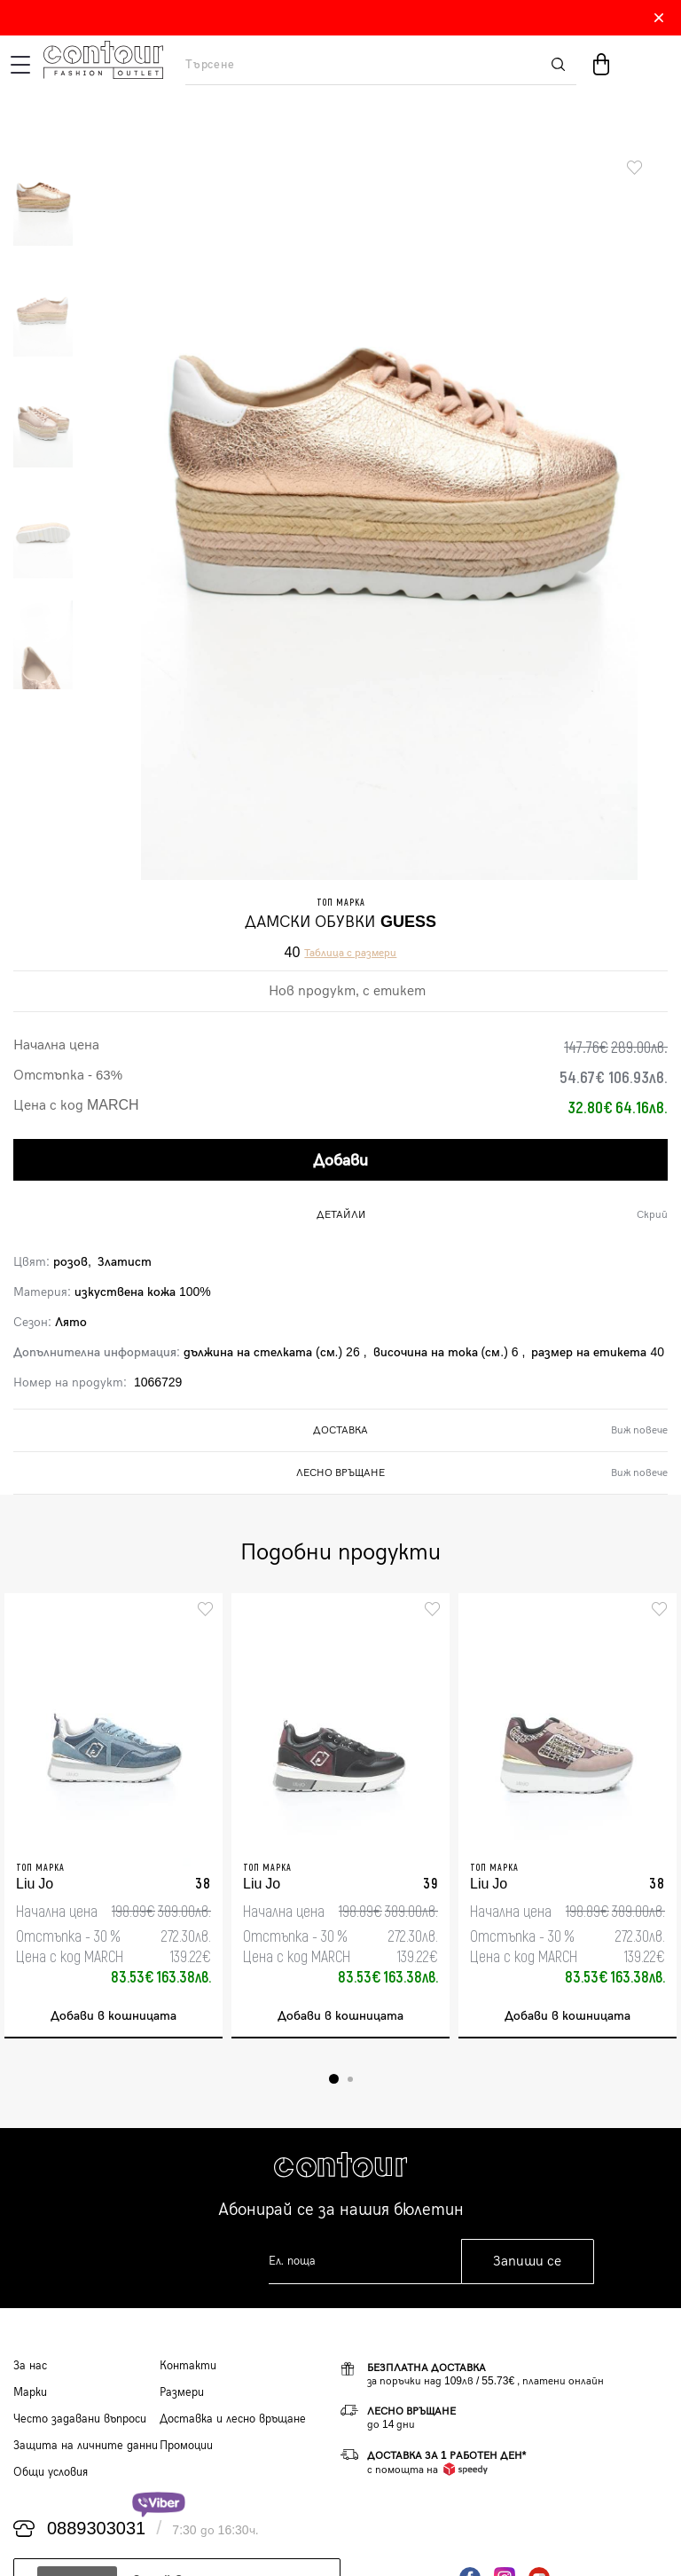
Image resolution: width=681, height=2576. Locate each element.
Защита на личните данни (85, 2446)
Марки (30, 2392)
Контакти (188, 2366)
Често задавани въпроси (79, 2419)
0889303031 (96, 2529)
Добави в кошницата (113, 2015)
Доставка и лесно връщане (233, 2419)
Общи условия (50, 2472)
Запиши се (527, 2261)
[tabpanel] (113, 1815)
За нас (30, 2366)
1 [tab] (334, 2079)
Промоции (186, 2446)
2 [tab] (350, 2079)
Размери (182, 2392)
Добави (340, 1160)
